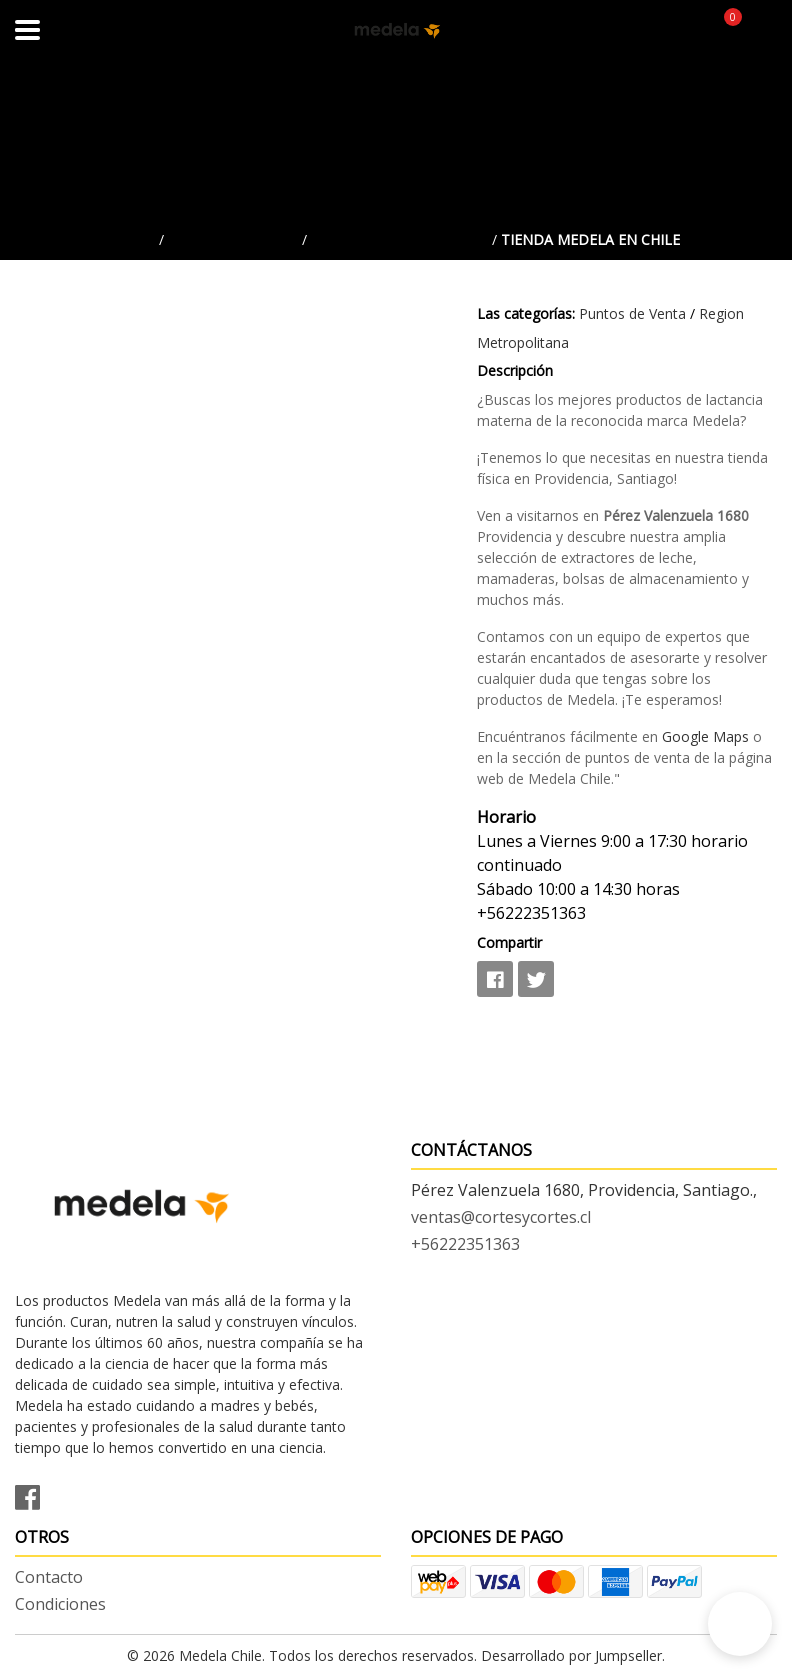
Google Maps (705, 736)
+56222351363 (465, 1244)
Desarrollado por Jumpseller (571, 1655)
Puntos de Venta (233, 239)
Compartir (509, 942)
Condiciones (60, 1604)
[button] (740, 1624)
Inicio (133, 239)
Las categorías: (526, 313)
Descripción (515, 370)
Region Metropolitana (399, 239)
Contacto (49, 1577)
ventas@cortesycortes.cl (501, 1217)
